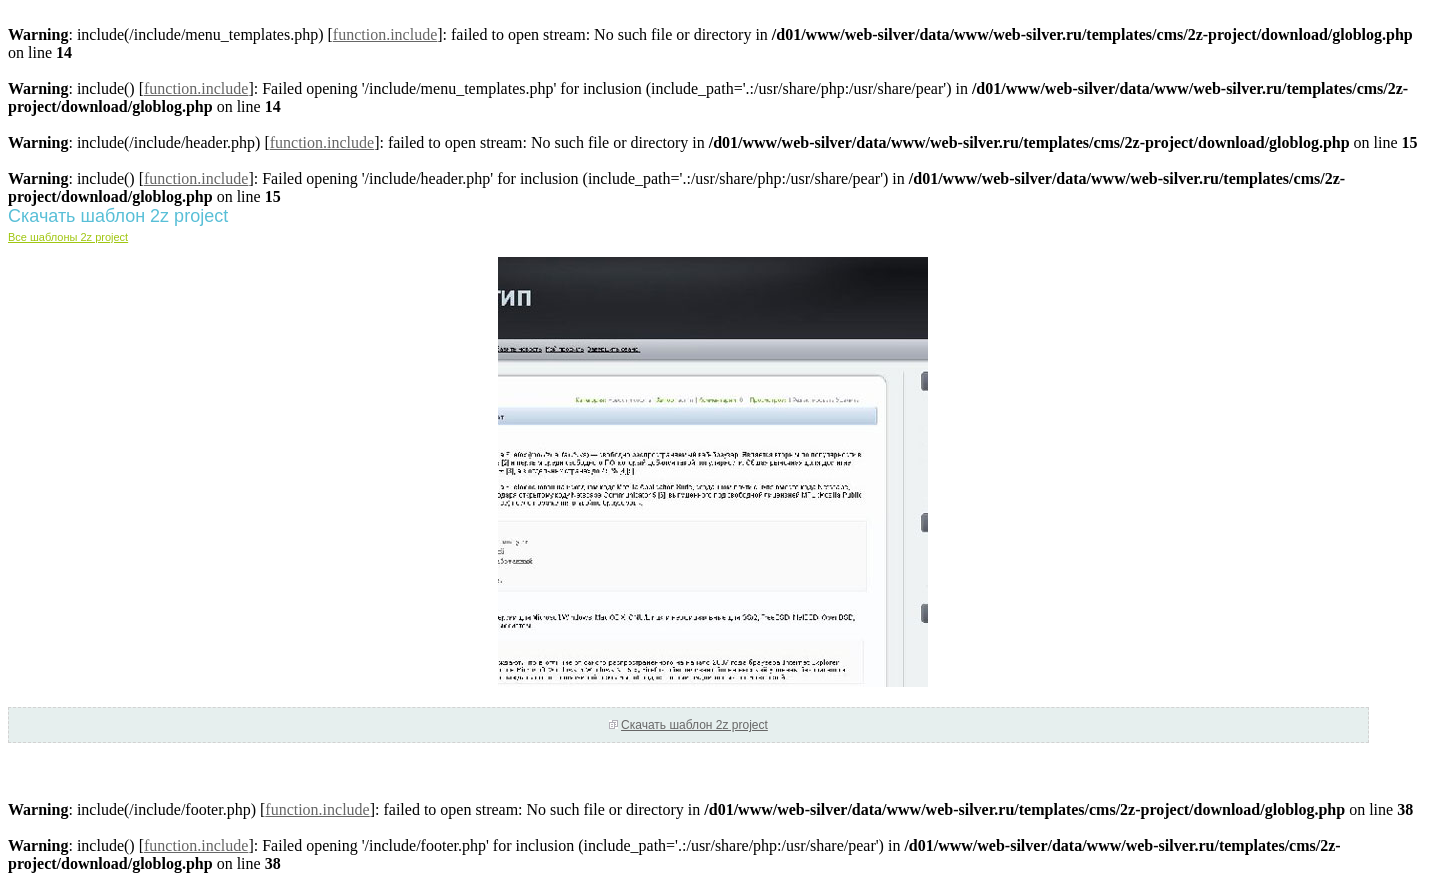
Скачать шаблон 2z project (694, 725)
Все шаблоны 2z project (68, 237)
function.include (385, 34)
